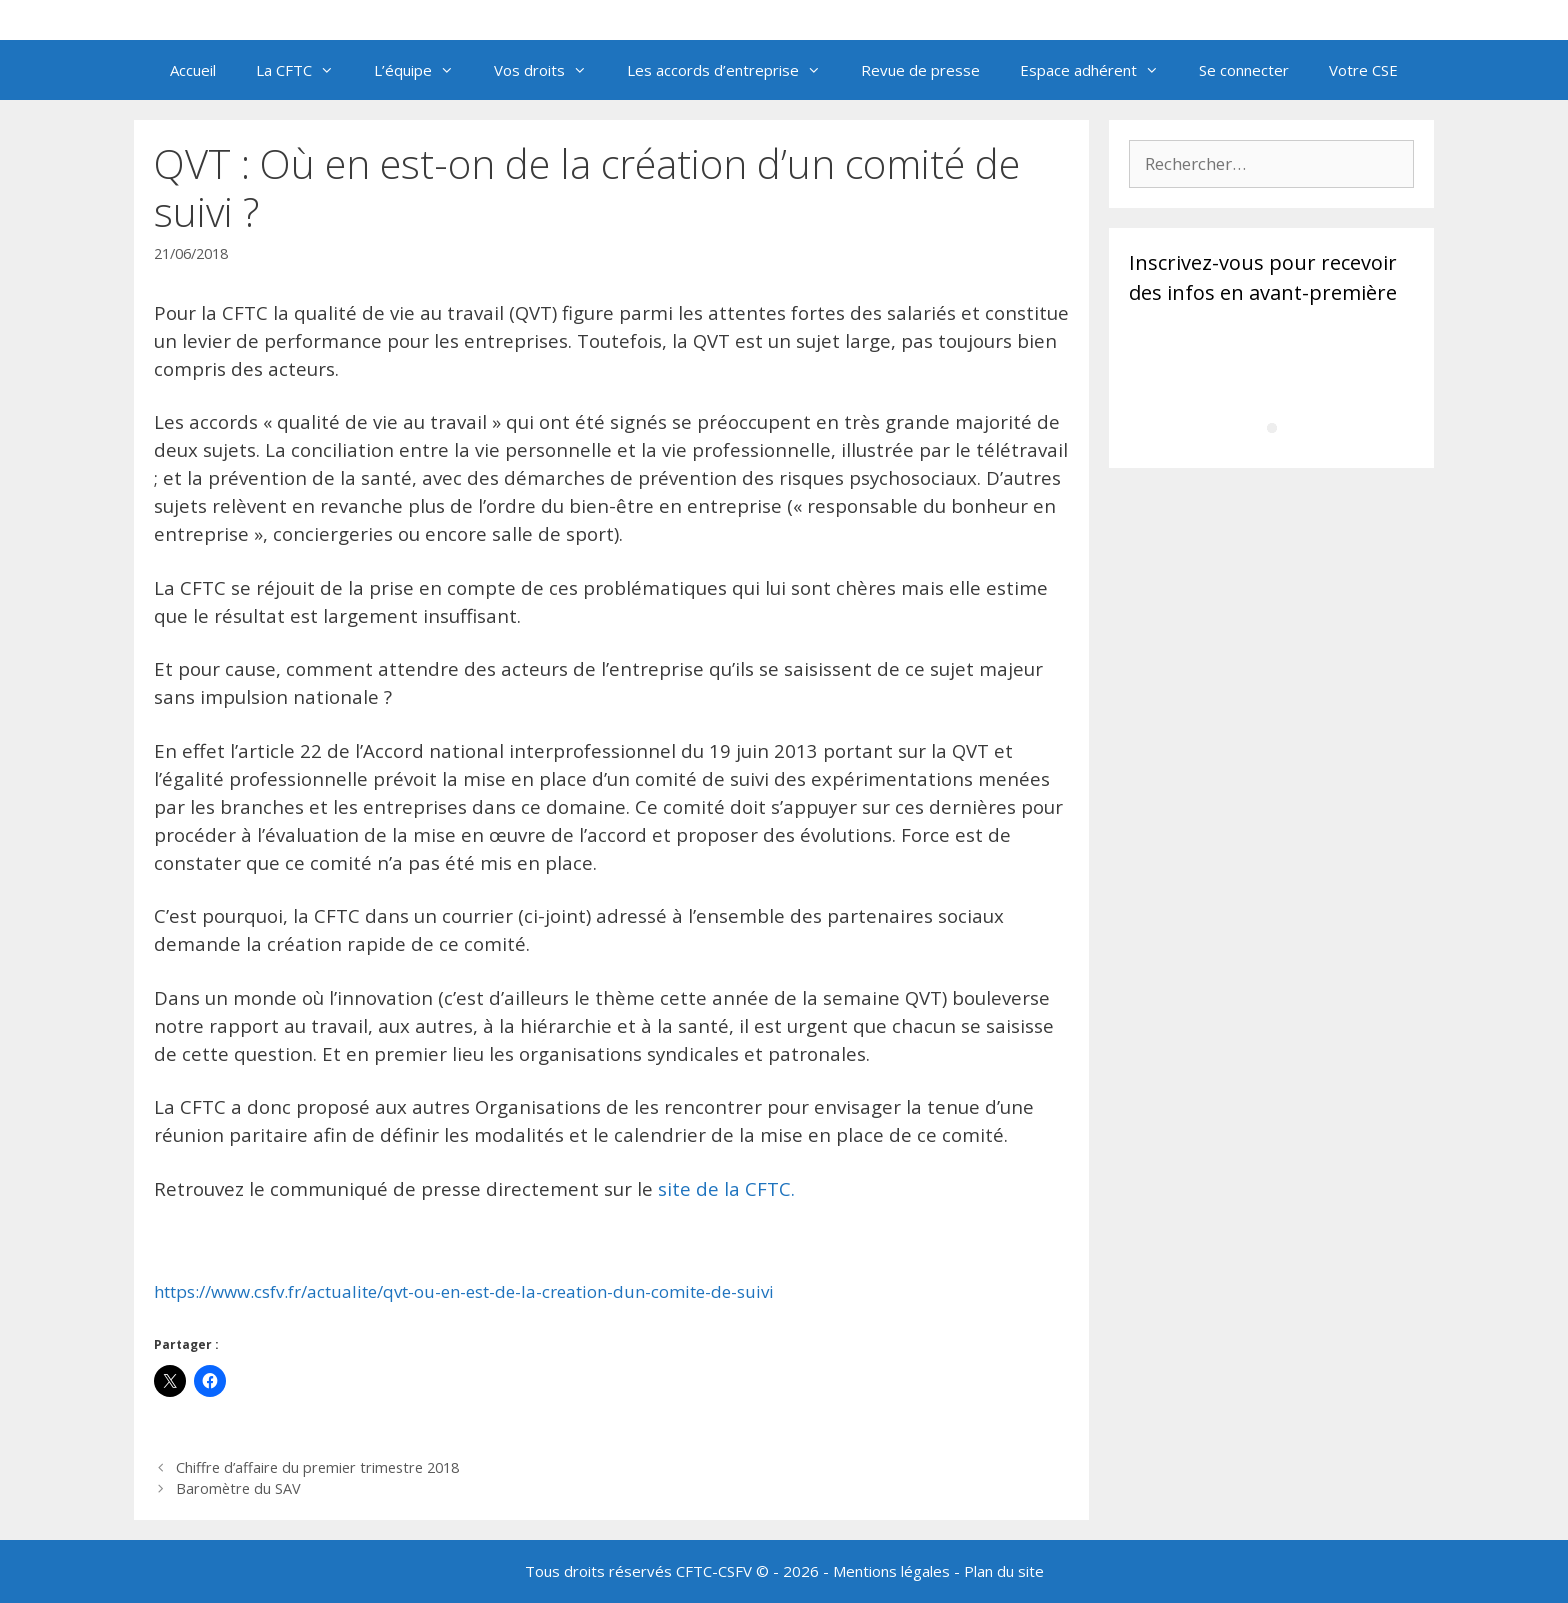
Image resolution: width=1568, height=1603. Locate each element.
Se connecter (1244, 70)
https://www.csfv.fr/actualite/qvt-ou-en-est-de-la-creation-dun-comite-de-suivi (464, 1291)
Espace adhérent (1099, 70)
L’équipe (424, 70)
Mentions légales (891, 1571)
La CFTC (305, 70)
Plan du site (1004, 1571)
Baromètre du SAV (238, 1488)
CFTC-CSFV (714, 1571)
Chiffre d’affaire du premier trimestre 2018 (317, 1467)
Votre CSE (1363, 70)
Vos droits (550, 70)
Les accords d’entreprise (734, 70)
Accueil (193, 70)
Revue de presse (920, 70)
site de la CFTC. (726, 1188)
